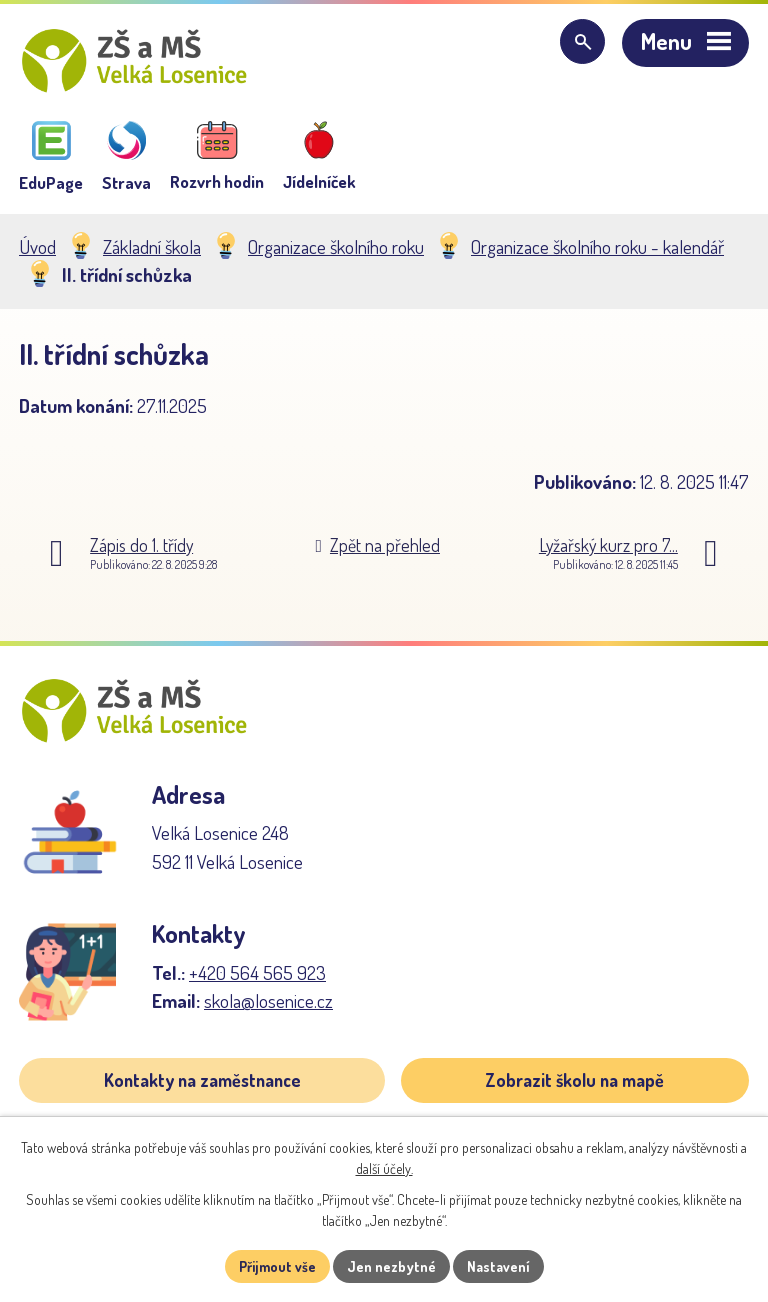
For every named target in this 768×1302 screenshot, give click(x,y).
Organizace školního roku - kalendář (597, 246)
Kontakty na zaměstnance (202, 1080)
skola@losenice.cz (268, 1000)
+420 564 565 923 (257, 972)
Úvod (37, 246)
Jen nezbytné (391, 1266)
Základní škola (152, 246)
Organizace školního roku (336, 246)
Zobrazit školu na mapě (574, 1080)
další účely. (384, 1168)
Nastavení (498, 1266)
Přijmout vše (277, 1266)
